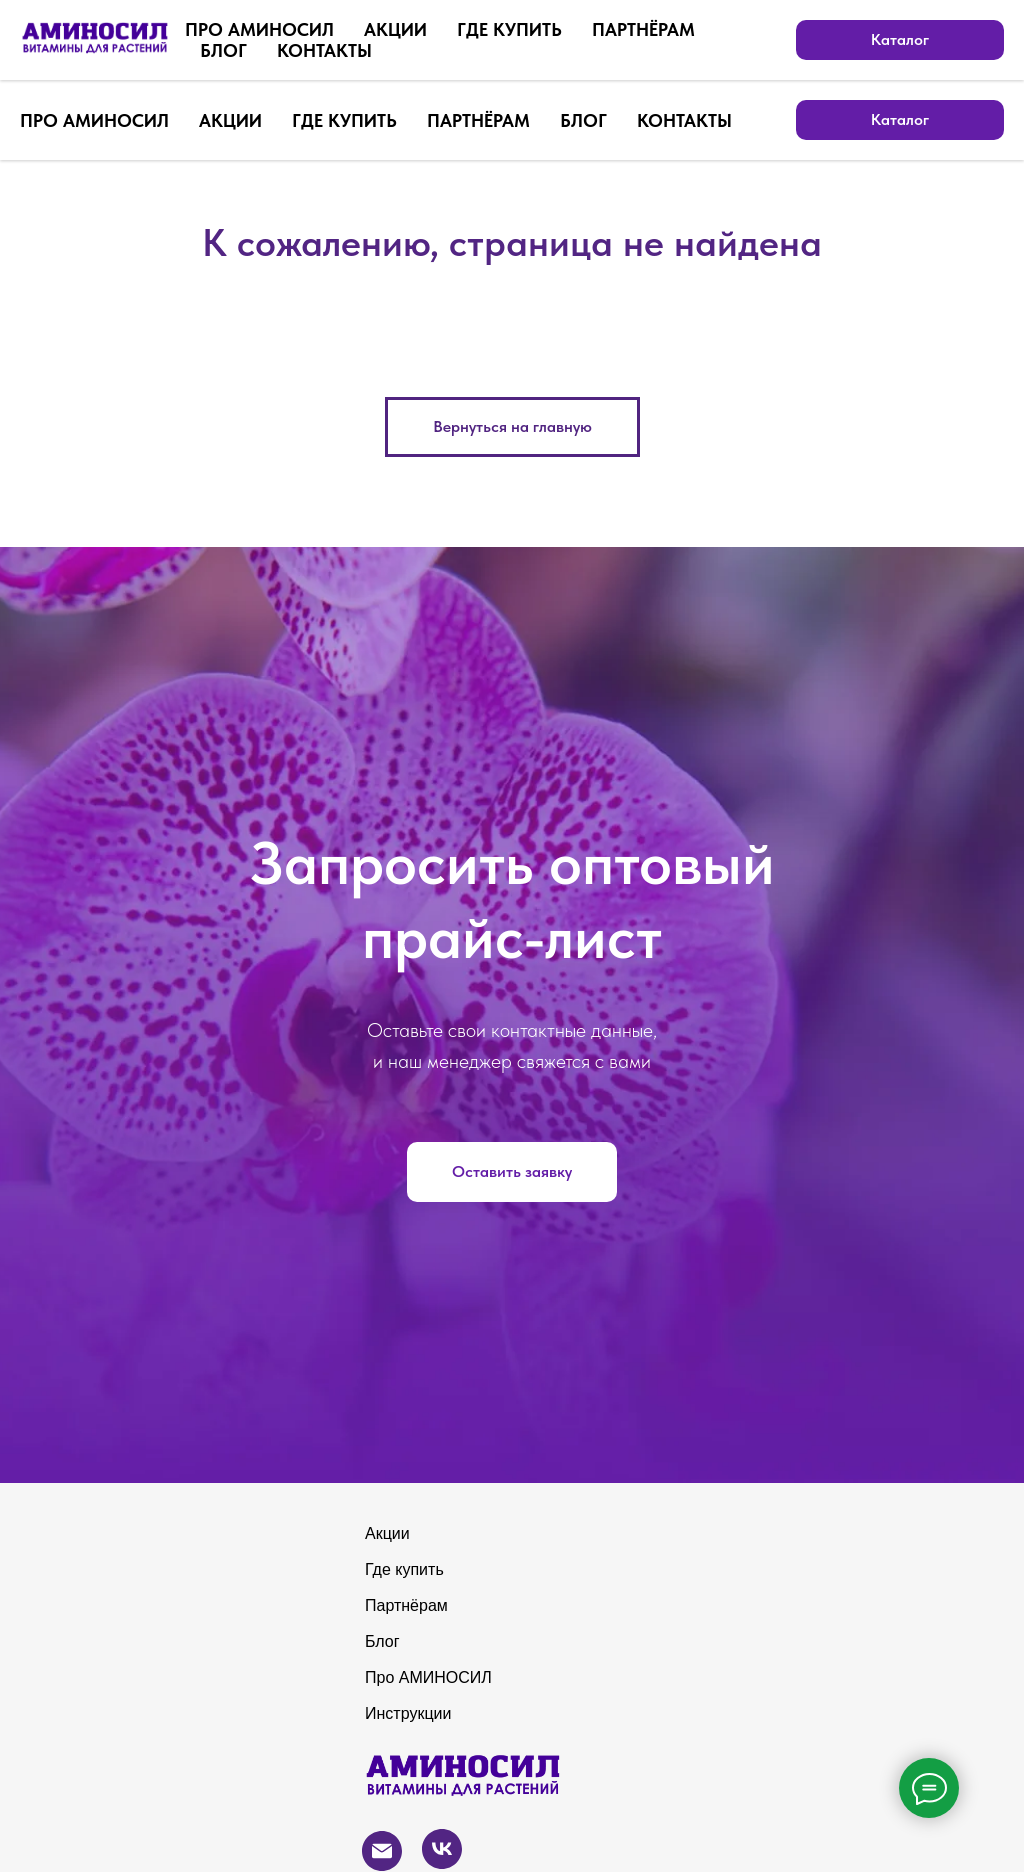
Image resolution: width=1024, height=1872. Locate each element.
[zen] (940, 40)
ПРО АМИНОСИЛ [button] (94, 120)
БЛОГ (583, 120)
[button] (512, 1172)
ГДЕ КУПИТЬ (344, 120)
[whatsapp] (764, 40)
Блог (382, 1641)
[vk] (852, 40)
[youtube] (984, 40)
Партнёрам (406, 1605)
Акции (387, 1533)
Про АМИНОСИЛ (428, 1677)
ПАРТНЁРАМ (478, 120)
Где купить (404, 1569)
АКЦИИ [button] (230, 120)
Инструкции (408, 1713)
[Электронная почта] (808, 40)
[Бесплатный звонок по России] (720, 40)
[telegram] (896, 40)
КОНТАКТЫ (684, 120)
